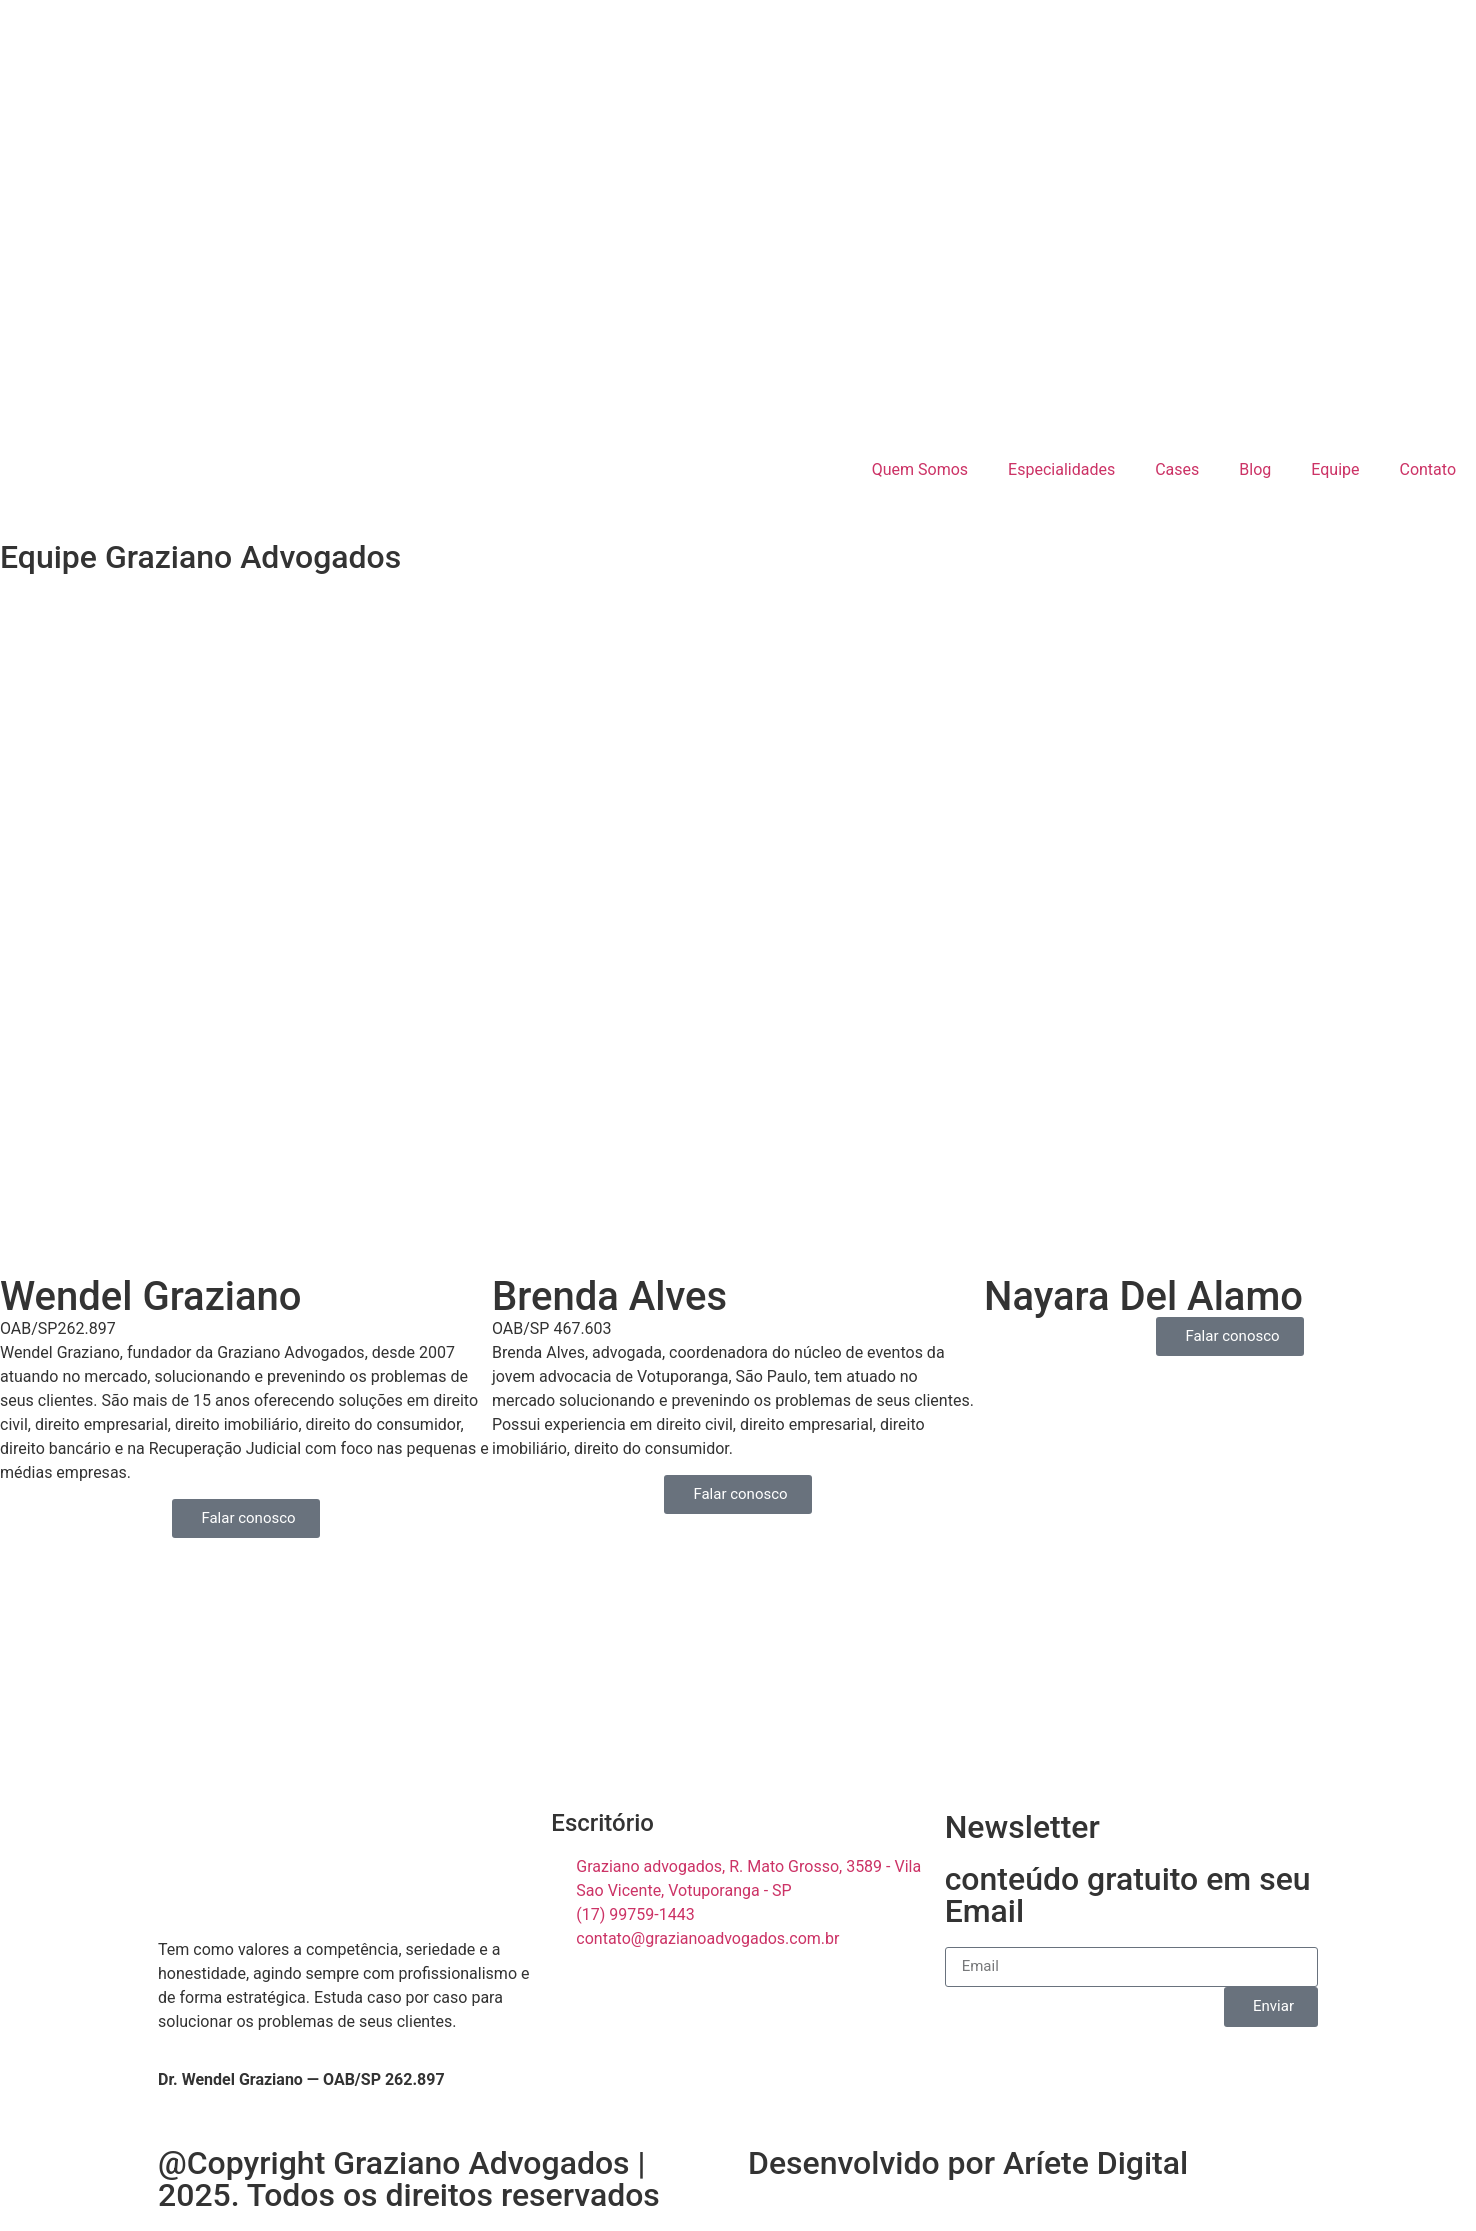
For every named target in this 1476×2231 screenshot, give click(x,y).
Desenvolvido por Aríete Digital (968, 2163)
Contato (1427, 469)
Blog (1255, 469)
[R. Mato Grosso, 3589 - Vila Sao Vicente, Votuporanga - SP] (738, 1685)
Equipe (1335, 469)
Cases (1177, 469)
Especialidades (1061, 469)
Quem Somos (920, 469)
